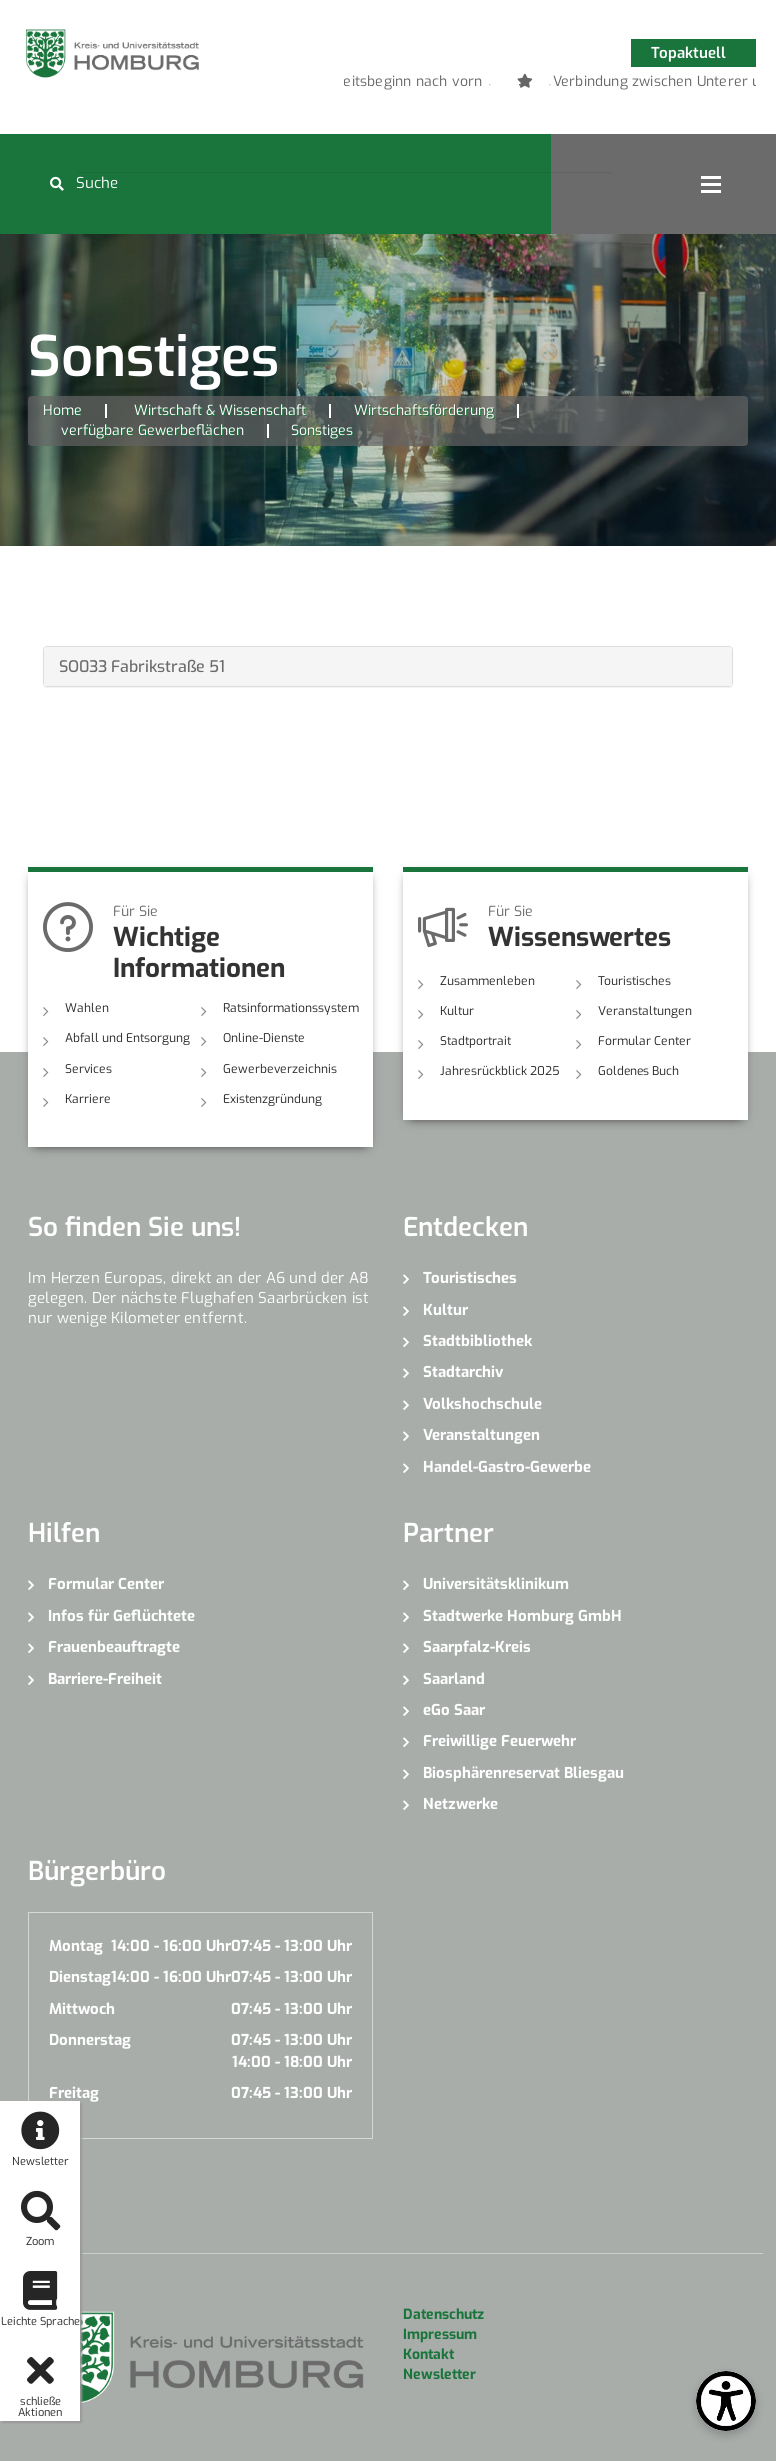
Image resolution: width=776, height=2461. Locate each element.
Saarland (454, 1678)
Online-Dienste (262, 1038)
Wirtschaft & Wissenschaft (220, 410)
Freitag (74, 2093)
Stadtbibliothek (477, 1341)
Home (62, 410)
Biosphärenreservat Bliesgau (523, 1773)
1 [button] (490, 85)
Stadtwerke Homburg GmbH (522, 1615)
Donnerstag (90, 2040)
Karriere (87, 1099)
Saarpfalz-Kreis (477, 1647)
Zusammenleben (486, 981)
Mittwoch (82, 2008)
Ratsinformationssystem (290, 1008)
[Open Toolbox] (726, 2401)
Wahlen (86, 1008)
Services (87, 1068)
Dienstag (80, 1977)
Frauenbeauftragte (114, 1647)
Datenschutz (443, 2314)
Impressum (440, 2334)
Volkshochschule (482, 1404)
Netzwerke (460, 1804)
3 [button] (550, 85)
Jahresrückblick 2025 (499, 1071)
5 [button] (610, 85)
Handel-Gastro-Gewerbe (507, 1466)
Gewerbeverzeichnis (277, 1068)
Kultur (457, 1011)
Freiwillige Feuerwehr (499, 1741)
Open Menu (711, 184)
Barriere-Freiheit (105, 1678)
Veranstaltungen (644, 1011)
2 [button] (520, 85)
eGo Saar (454, 1710)
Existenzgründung (272, 1099)
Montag (76, 1946)
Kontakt (428, 2354)
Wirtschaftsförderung (424, 410)
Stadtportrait (475, 1041)
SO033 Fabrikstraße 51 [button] (142, 666)
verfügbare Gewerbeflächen (152, 430)
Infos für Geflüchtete (121, 1615)
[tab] (388, 666)
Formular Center (643, 1041)
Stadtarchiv (463, 1372)
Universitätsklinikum (496, 1584)
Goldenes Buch (638, 1071)
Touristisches (634, 981)
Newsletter (439, 2374)
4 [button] (580, 85)
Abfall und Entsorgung (127, 1038)
